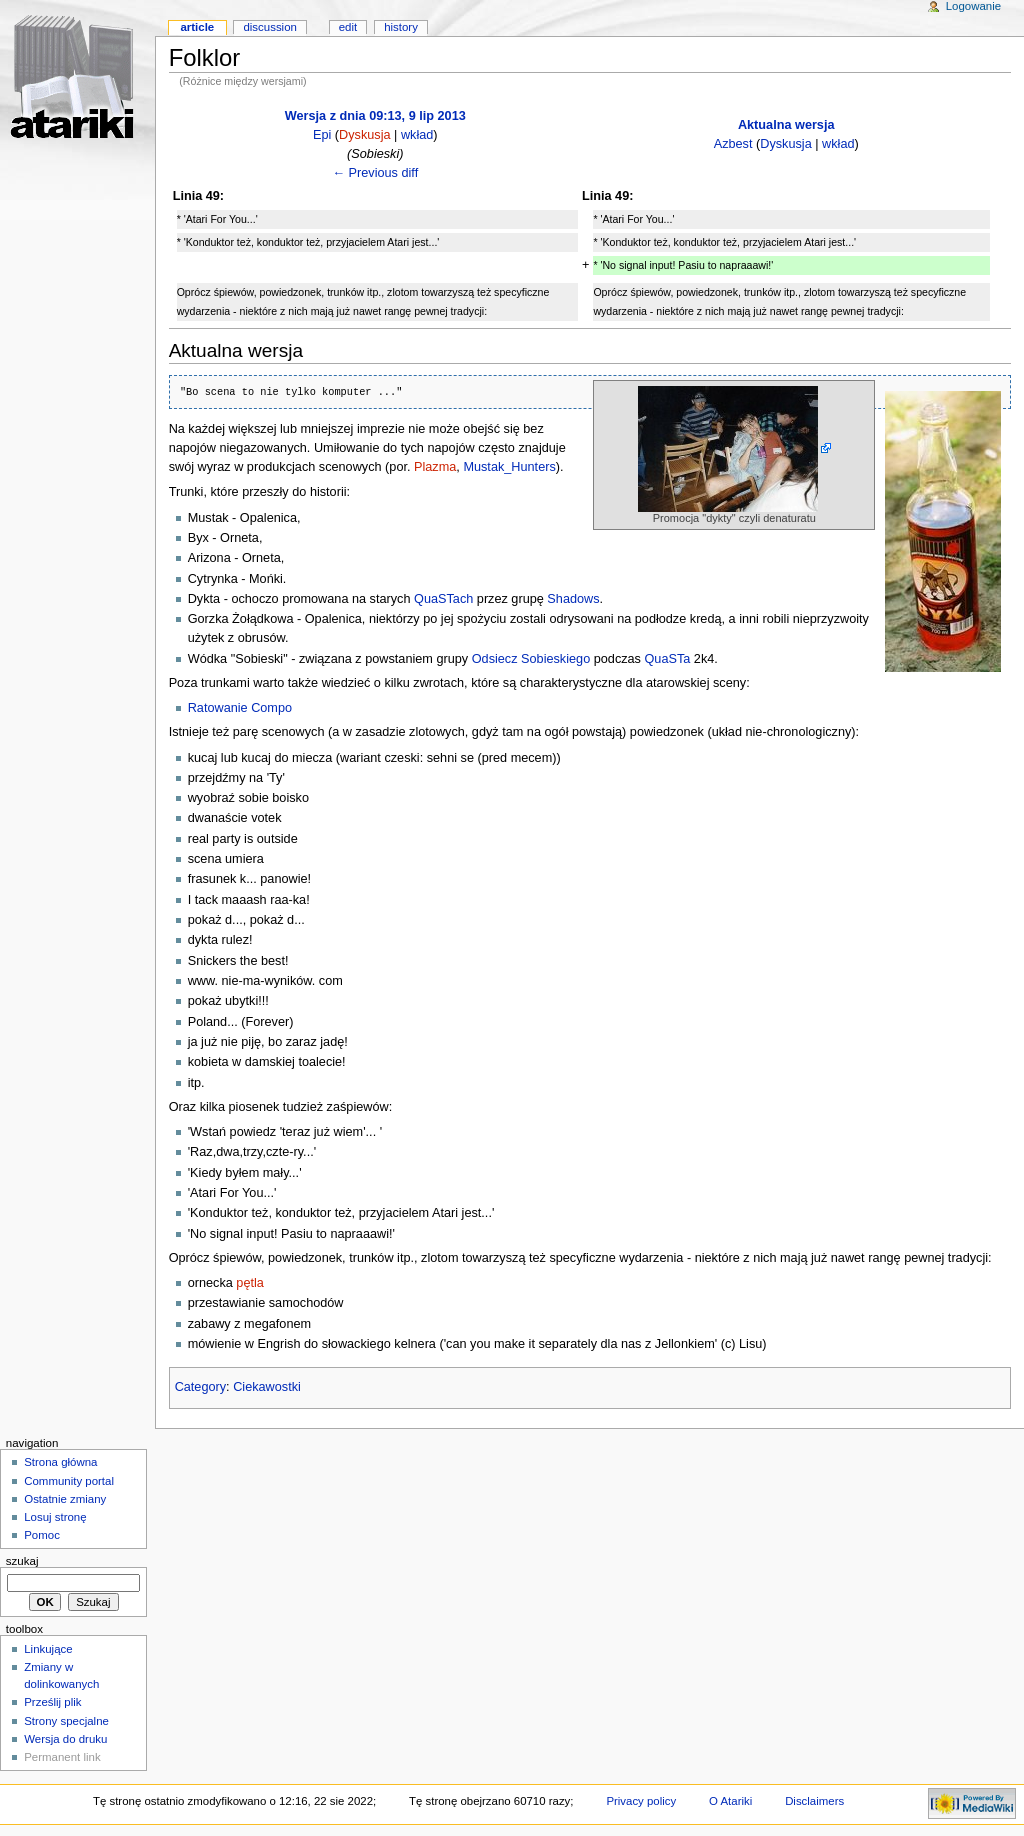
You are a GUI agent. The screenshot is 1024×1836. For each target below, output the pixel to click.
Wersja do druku (65, 1739)
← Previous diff (375, 173)
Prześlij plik (52, 1702)
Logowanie (973, 6)
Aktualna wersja (786, 125)
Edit (348, 27)
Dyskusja (364, 135)
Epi (322, 135)
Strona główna (60, 1462)
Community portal (69, 1481)
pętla (250, 1283)
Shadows (573, 599)
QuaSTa (668, 659)
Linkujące (48, 1649)
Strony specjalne (66, 1721)
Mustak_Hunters (509, 467)
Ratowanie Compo (240, 708)
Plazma (435, 467)
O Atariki (730, 1801)
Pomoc (42, 1535)
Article (197, 27)
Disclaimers (814, 1801)
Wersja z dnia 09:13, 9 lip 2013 (375, 116)
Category (200, 1387)
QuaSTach (443, 599)
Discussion (269, 27)
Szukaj (22, 1561)
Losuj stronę (55, 1517)
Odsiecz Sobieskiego (531, 659)
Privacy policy (641, 1801)
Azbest (733, 144)
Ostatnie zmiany (65, 1499)
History (401, 27)
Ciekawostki (267, 1387)
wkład (417, 135)
